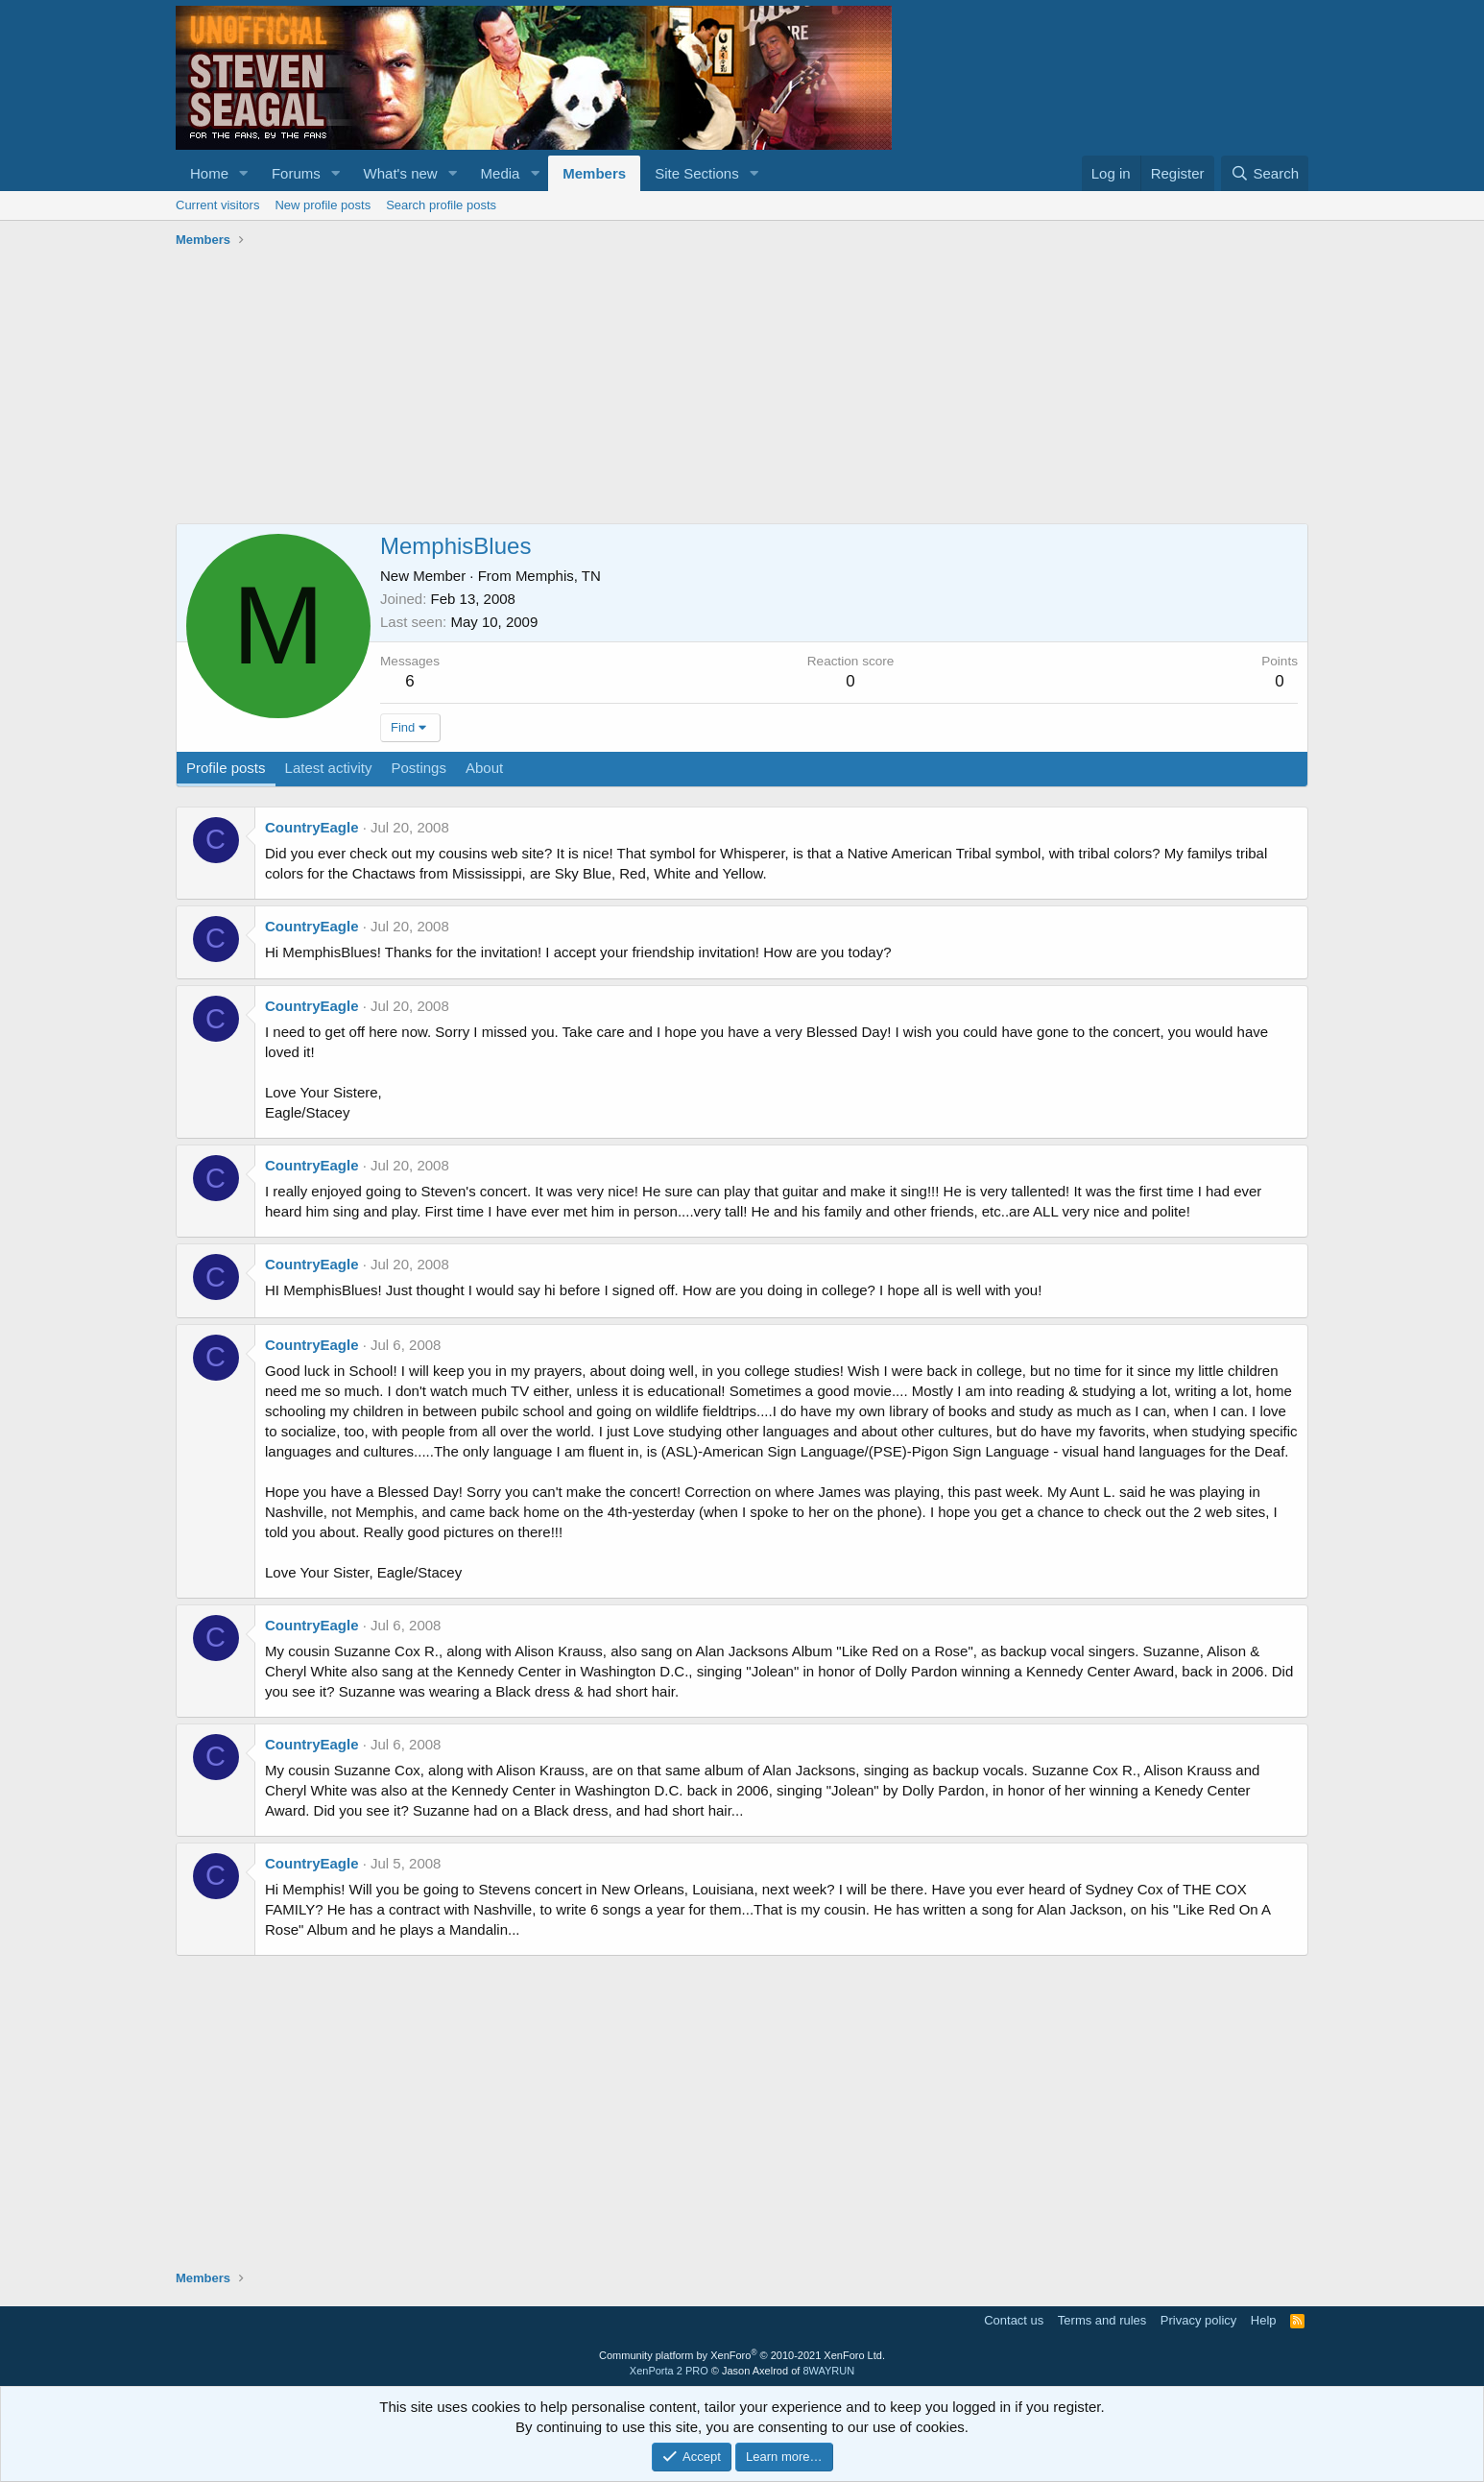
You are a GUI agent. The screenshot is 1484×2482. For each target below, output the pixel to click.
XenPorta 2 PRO (669, 2370)
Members (594, 173)
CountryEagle (312, 827)
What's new (401, 173)
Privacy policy (1198, 2320)
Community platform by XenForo (742, 2355)
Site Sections (697, 173)
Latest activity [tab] (328, 767)
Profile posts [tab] (226, 767)
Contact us (1013, 2320)
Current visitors (217, 205)
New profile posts (323, 205)
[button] (243, 173)
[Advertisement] (742, 388)
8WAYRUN (828, 2370)
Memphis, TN (558, 575)
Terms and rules (1102, 2320)
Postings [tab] (418, 767)
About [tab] (484, 767)
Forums (296, 173)
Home (209, 173)
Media (500, 173)
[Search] (1264, 173)
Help (1264, 2320)
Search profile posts (441, 205)
